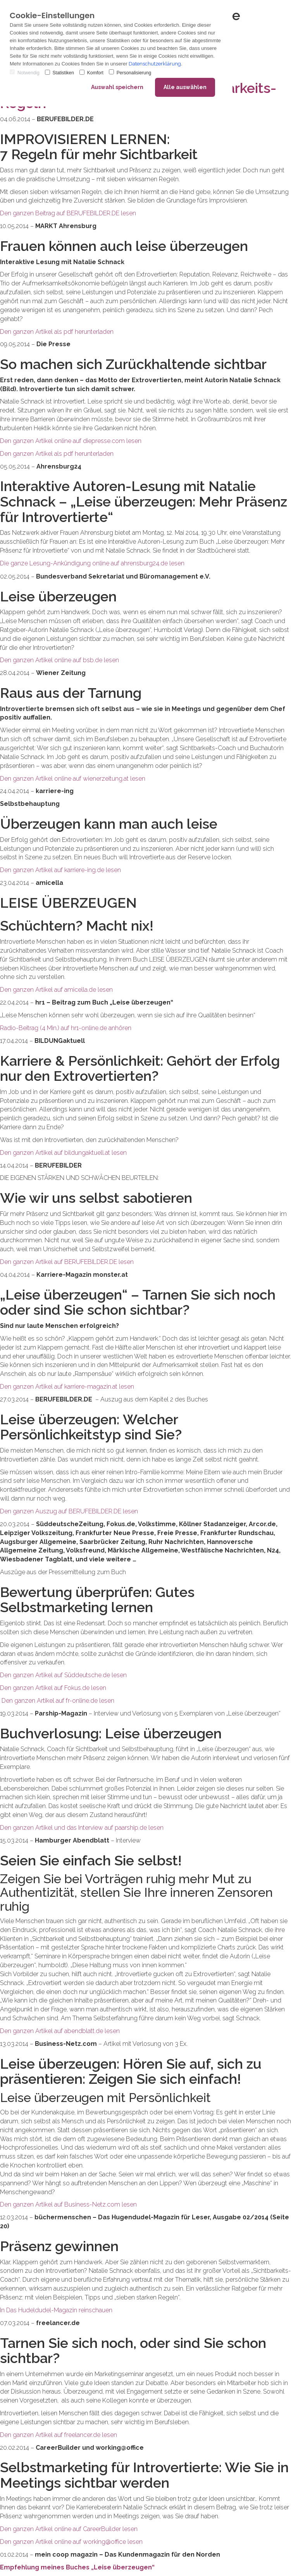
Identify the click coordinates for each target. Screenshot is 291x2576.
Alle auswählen (185, 87)
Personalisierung (130, 73)
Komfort (91, 73)
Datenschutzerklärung (155, 64)
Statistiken (59, 73)
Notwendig (25, 73)
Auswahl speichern (117, 87)
